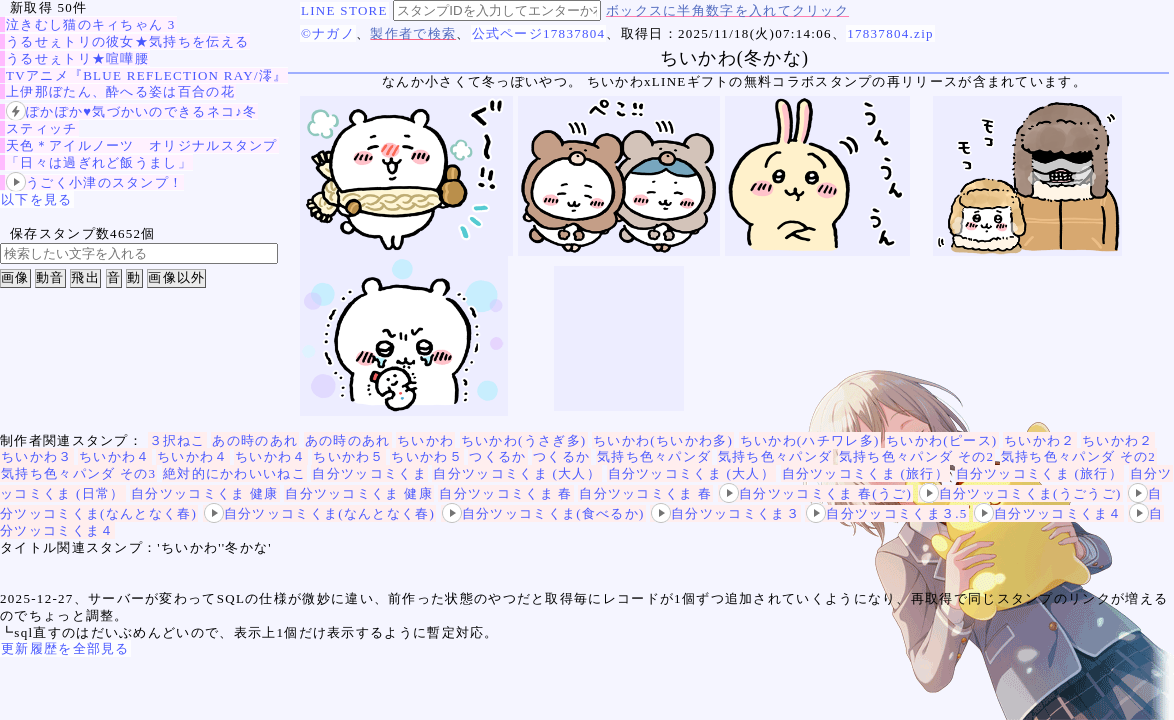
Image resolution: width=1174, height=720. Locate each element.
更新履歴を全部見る (65, 648)
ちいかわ (425, 440)
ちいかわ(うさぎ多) (524, 440)
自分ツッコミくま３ (725, 513)
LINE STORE (344, 10)
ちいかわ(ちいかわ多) (663, 440)
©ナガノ (328, 33)
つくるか (497, 456)
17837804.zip (890, 33)
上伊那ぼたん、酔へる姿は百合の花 (120, 91)
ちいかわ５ (349, 456)
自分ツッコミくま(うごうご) (1020, 493)
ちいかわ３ (37, 456)
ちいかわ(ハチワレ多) (810, 440)
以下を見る (37, 199)
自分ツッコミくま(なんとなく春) (319, 513)
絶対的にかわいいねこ (234, 473)
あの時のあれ (255, 440)
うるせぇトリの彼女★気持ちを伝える (127, 41)
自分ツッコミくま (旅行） (865, 473)
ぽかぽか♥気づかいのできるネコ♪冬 (131, 111)
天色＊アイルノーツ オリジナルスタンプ (142, 145)
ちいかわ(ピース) (941, 440)
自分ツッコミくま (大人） (516, 473)
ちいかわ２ (1040, 440)
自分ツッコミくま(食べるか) (543, 513)
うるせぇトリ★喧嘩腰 (77, 58)
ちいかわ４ (115, 456)
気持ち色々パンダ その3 (78, 473)
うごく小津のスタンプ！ (94, 182)
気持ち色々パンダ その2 (916, 456)
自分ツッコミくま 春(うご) (815, 493)
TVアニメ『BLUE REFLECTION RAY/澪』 (146, 75)
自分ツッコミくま (369, 473)
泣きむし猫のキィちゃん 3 (91, 24)
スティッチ (42, 128)
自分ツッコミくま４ (1048, 513)
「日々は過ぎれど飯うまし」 (99, 162)
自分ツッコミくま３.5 (886, 513)
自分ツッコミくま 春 (505, 493)
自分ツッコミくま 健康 (205, 493)
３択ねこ (177, 440)
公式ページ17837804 (539, 33)
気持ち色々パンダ (654, 456)
